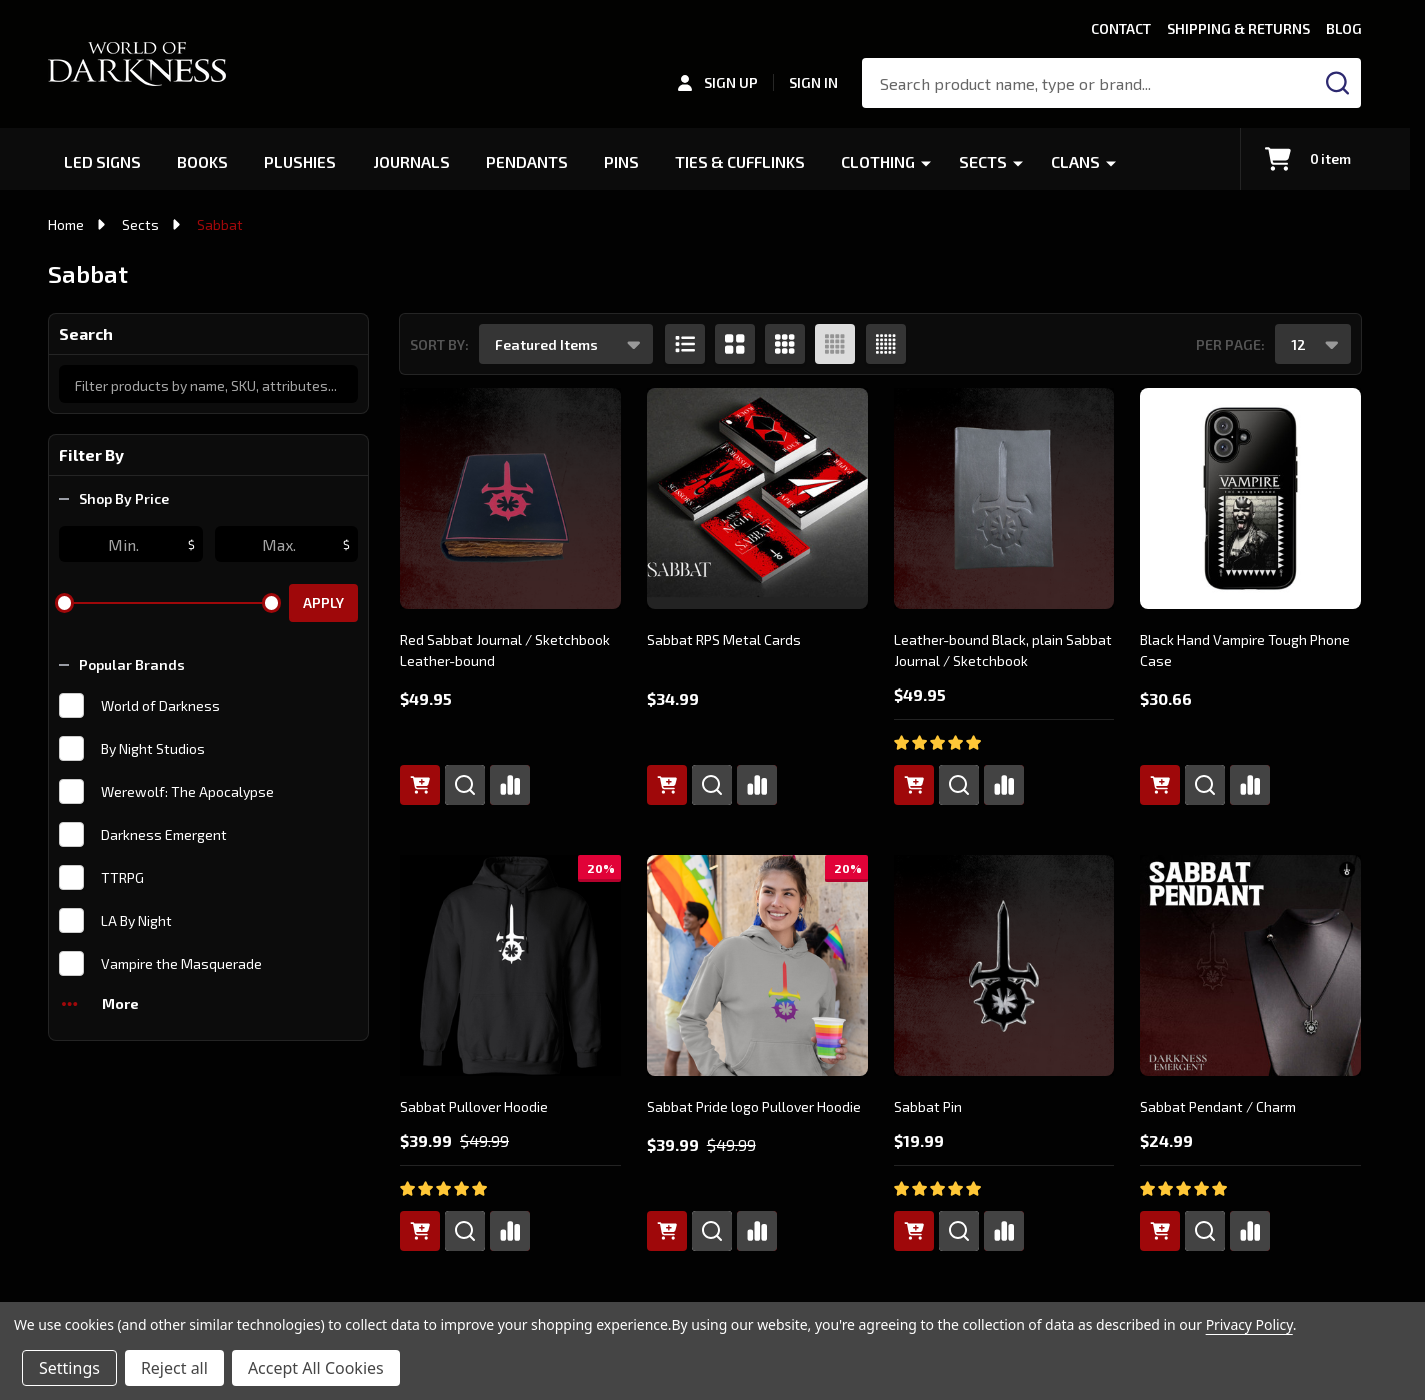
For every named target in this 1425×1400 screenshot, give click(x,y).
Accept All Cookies (316, 1368)
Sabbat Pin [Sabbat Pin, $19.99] (928, 1106)
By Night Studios (153, 748)
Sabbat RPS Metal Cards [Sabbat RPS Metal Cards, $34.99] (724, 639)
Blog (1344, 28)
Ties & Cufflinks (744, 161)
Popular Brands (122, 664)
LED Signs (103, 161)
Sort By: (439, 344)
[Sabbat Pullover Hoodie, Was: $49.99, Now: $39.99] (510, 965)
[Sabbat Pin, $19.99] (1004, 965)
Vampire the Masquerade (181, 963)
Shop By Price (114, 498)
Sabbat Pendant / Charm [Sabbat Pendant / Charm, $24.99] (1218, 1106)
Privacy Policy (1249, 1324)
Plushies (301, 161)
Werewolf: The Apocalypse (187, 791)
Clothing (885, 161)
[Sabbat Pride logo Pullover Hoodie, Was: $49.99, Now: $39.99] (757, 965)
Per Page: (1230, 344)
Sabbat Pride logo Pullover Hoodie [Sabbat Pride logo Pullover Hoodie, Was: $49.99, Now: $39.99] (754, 1106)
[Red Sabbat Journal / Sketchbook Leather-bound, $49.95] (510, 498)
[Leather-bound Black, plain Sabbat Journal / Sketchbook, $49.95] (1004, 498)
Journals (413, 161)
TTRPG (122, 877)
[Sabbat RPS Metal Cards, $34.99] (757, 498)
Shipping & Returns (1238, 28)
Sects (990, 161)
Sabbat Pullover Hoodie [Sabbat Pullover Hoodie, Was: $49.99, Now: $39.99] (474, 1106)
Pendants (529, 161)
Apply (323, 602)
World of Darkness (160, 705)
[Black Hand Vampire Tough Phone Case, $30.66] (1250, 498)
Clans (1082, 161)
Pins (623, 161)
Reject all (174, 1368)
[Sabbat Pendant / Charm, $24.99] (1250, 965)
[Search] (1337, 83)
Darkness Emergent (164, 834)
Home (66, 224)
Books (203, 161)
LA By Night (136, 920)
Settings (69, 1368)
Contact (1121, 28)
